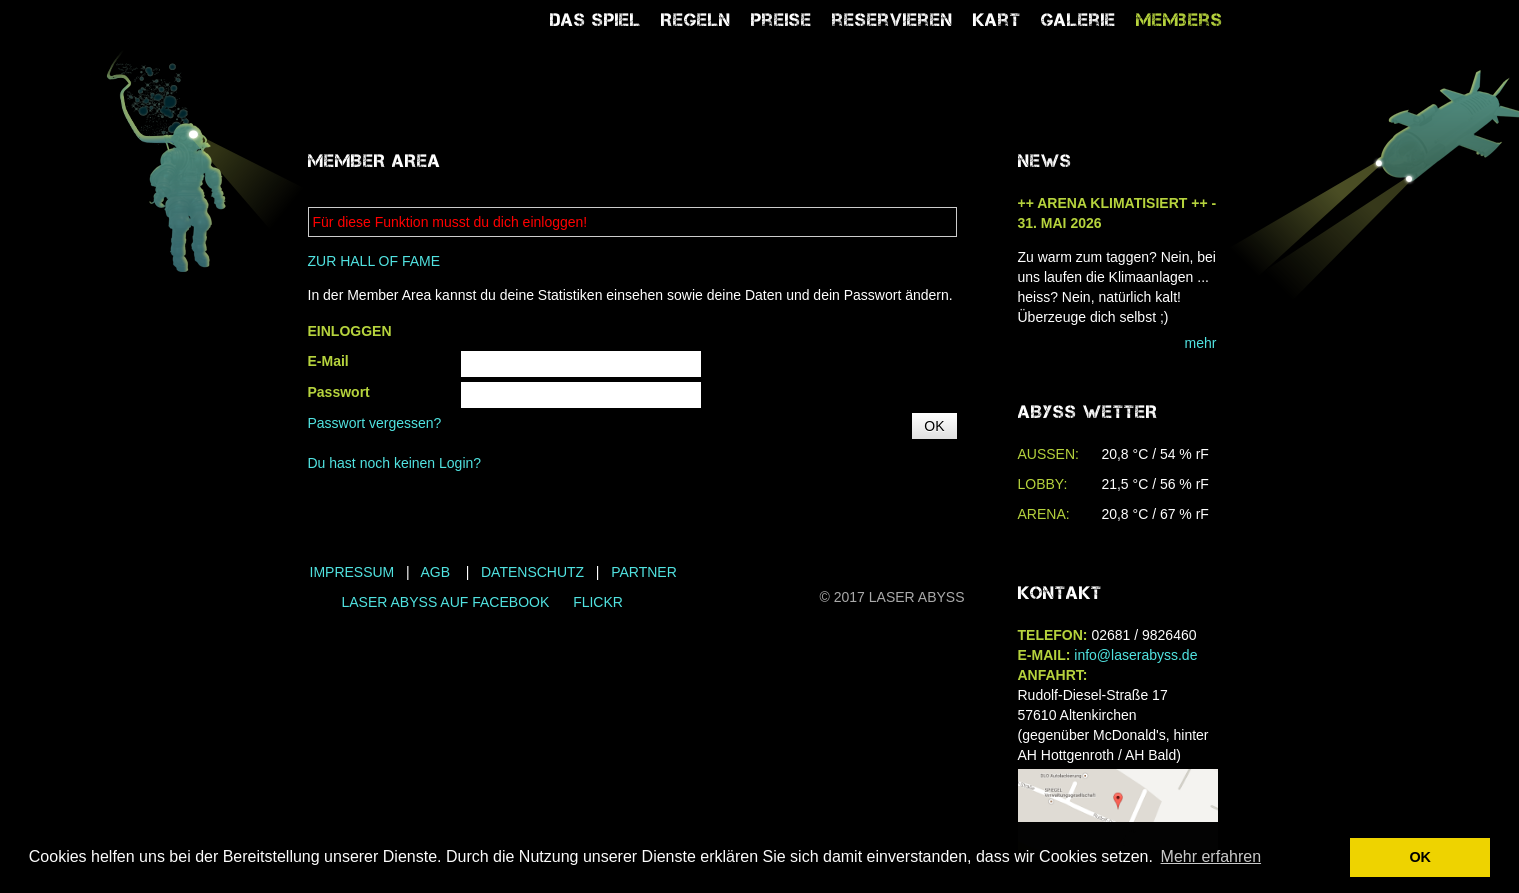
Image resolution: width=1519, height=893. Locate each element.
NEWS (1045, 161)
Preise (781, 20)
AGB (436, 572)
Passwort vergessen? (375, 423)
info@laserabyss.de (1135, 655)
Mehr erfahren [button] (1211, 856)
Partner (644, 572)
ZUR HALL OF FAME (374, 261)
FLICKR (598, 602)
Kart (997, 20)
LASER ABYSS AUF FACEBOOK (446, 602)
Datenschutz (532, 572)
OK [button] (1420, 857)
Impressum (352, 572)
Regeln (696, 20)
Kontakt (1060, 593)
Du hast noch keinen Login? (395, 463)
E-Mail (328, 361)
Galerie (1078, 20)
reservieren (892, 20)
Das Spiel (595, 20)
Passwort (339, 392)
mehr (1201, 343)
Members (1179, 20)
